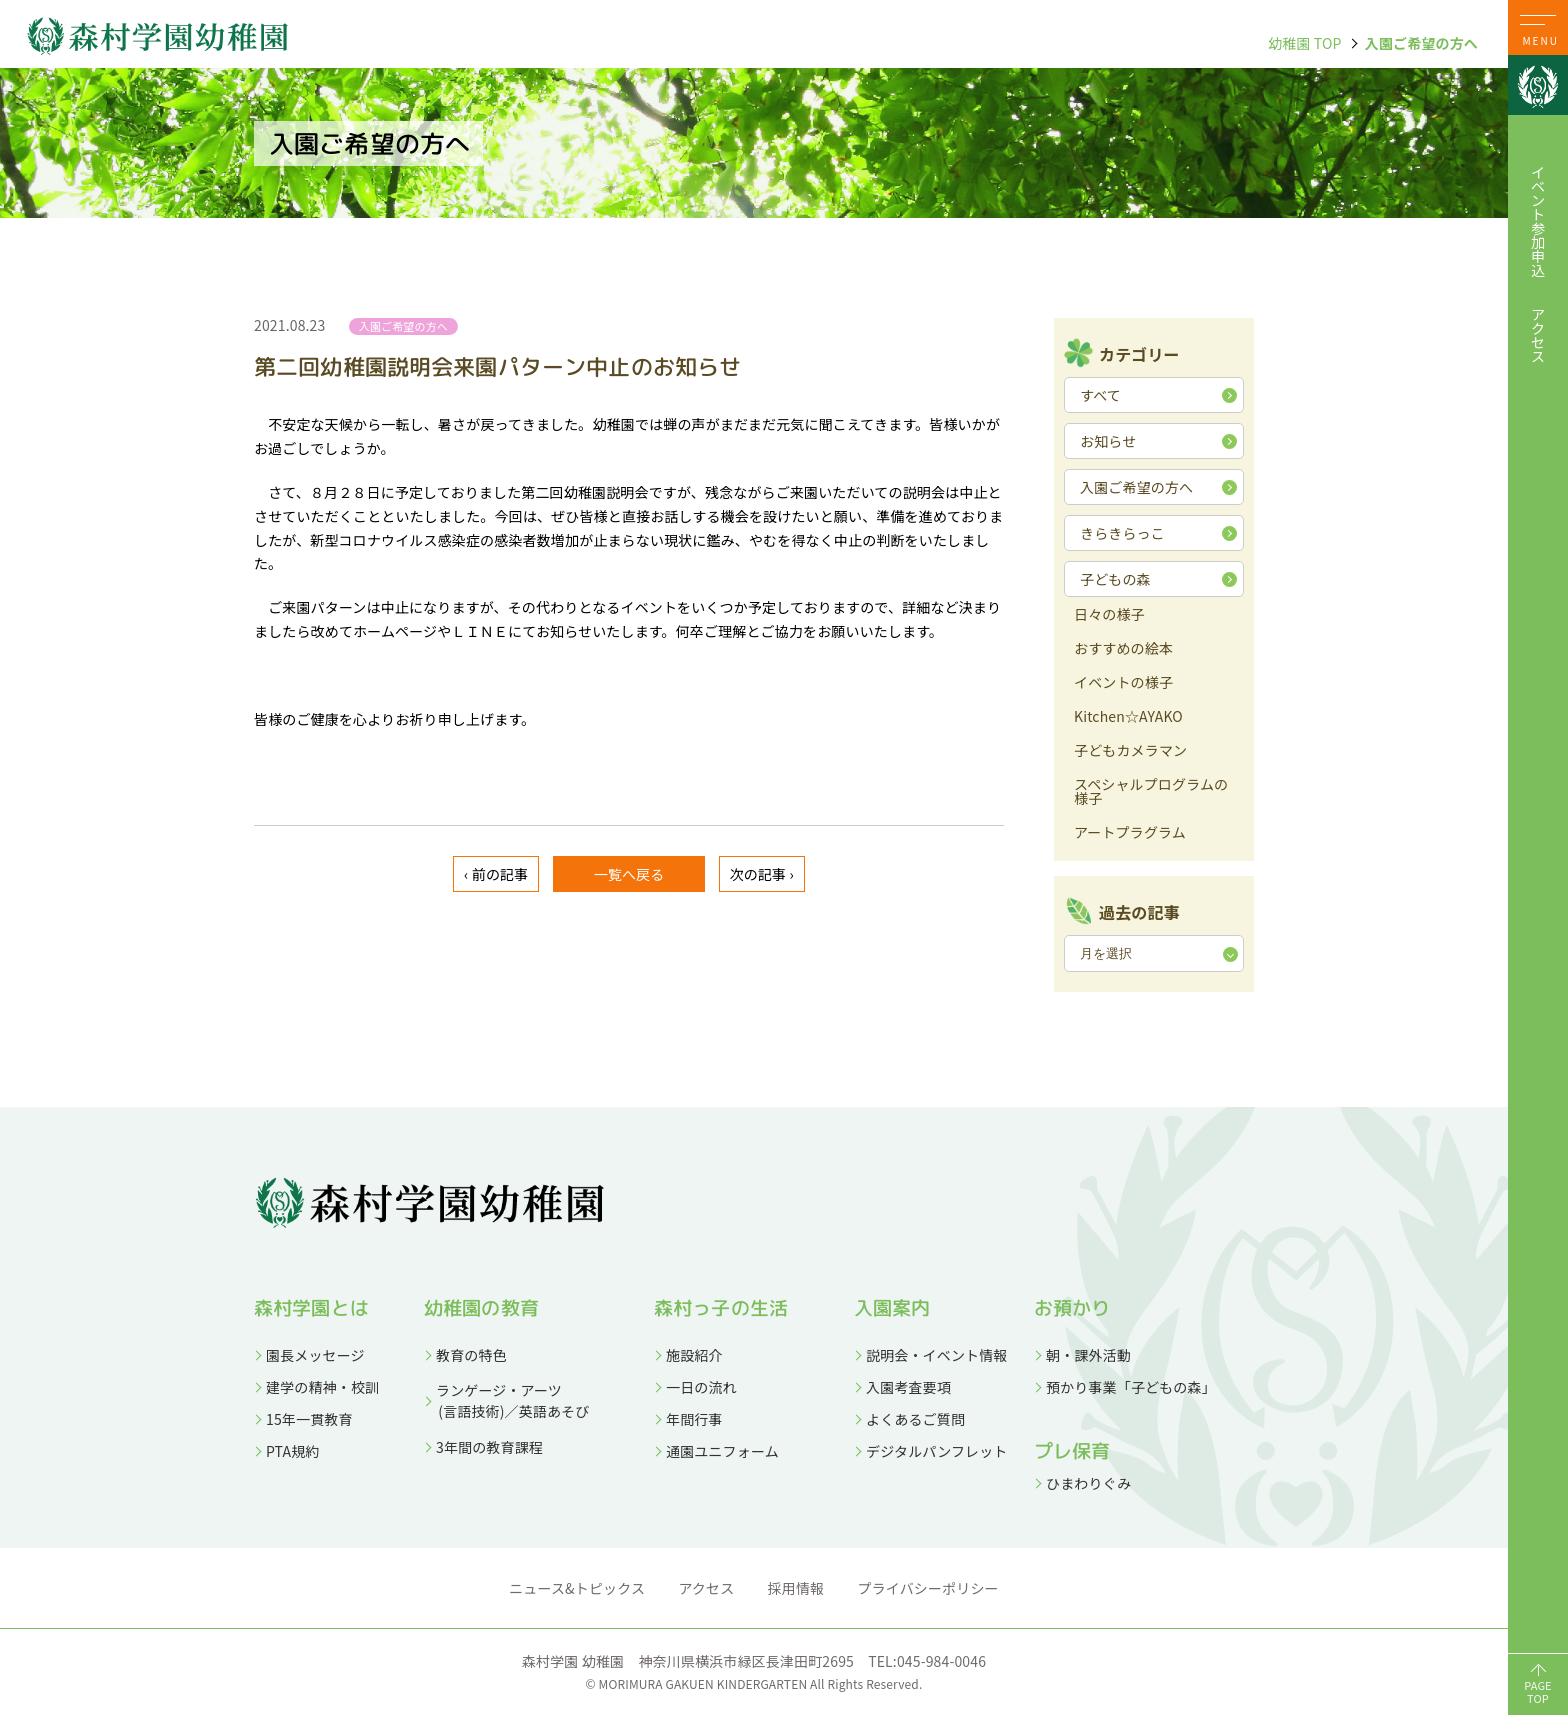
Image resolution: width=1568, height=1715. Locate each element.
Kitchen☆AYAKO (1128, 717)
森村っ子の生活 (721, 1308)
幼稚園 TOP (1304, 43)
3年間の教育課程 (489, 1447)
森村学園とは (311, 1308)
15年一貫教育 (309, 1419)
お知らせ (1108, 441)
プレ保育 (1072, 1451)
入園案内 (892, 1308)
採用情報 (796, 1588)
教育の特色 (471, 1355)
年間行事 (694, 1419)
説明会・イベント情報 (937, 1355)
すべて (1100, 395)
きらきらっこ (1122, 533)
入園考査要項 (908, 1387)
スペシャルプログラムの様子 (1151, 792)
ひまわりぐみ (1088, 1483)
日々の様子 (1109, 615)
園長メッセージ (315, 1355)
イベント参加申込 (1538, 221)
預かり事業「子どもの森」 (1131, 1387)
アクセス (1538, 335)
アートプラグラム (1130, 833)
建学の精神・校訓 (322, 1387)
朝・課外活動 (1088, 1355)
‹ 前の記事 (496, 874)
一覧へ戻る (629, 874)
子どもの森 (1115, 579)
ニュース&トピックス (577, 1588)
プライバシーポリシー (928, 1588)
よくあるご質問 (915, 1419)
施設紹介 (694, 1355)
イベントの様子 (1123, 683)
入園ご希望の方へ (1421, 43)
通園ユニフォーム (722, 1451)
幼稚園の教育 (481, 1308)
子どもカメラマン (1130, 751)
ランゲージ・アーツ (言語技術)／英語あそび (506, 1400)
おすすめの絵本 (1123, 649)
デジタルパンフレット (937, 1451)
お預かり (1072, 1308)
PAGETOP (1538, 1691)
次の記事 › (762, 874)
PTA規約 (292, 1451)
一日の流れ (701, 1387)
